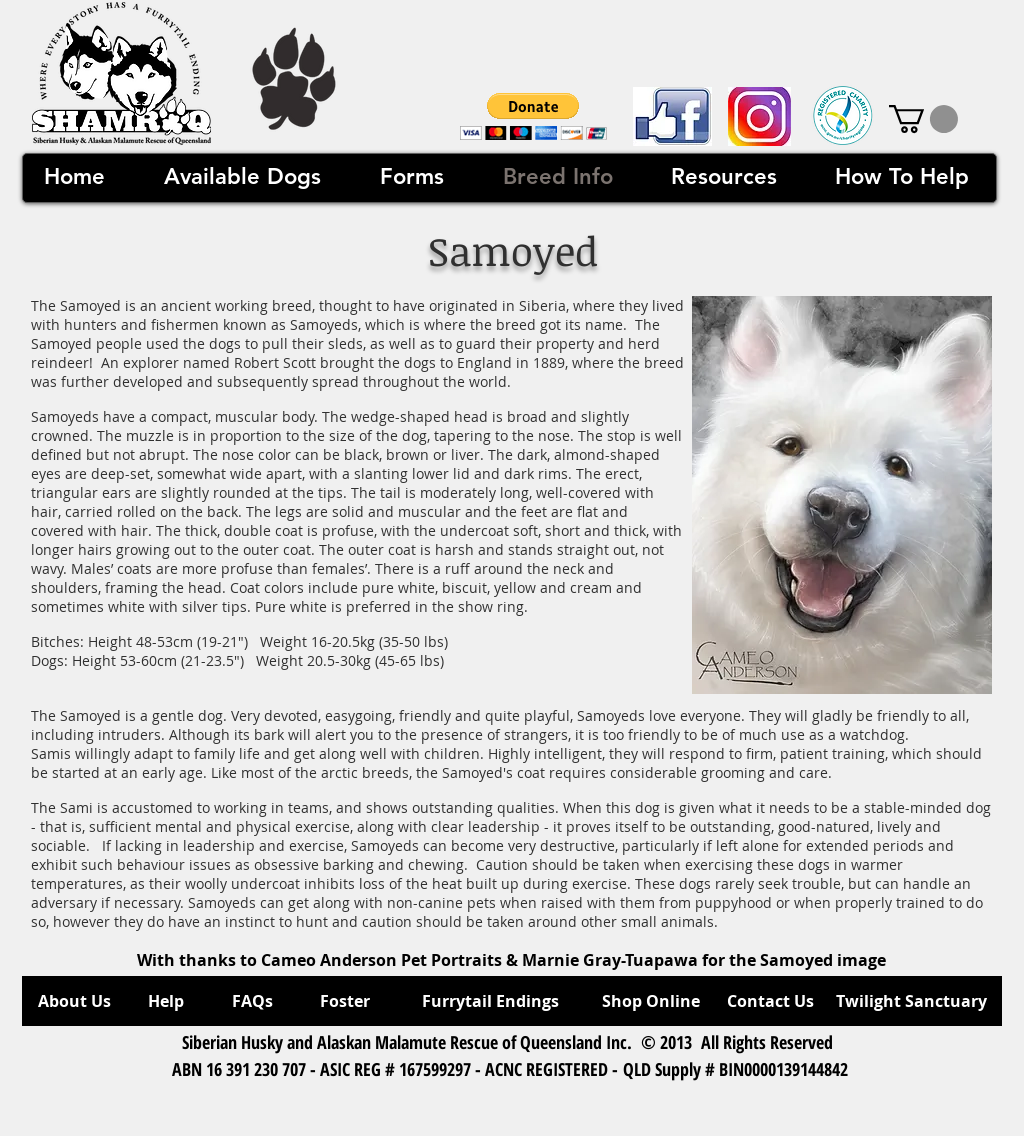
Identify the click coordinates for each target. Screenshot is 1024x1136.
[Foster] (345, 1001)
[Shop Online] (651, 1001)
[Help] (166, 1001)
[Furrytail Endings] (490, 1001)
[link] (923, 119)
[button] (533, 116)
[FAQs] (252, 1001)
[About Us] (74, 1001)
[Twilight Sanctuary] (911, 1001)
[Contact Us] (770, 1001)
